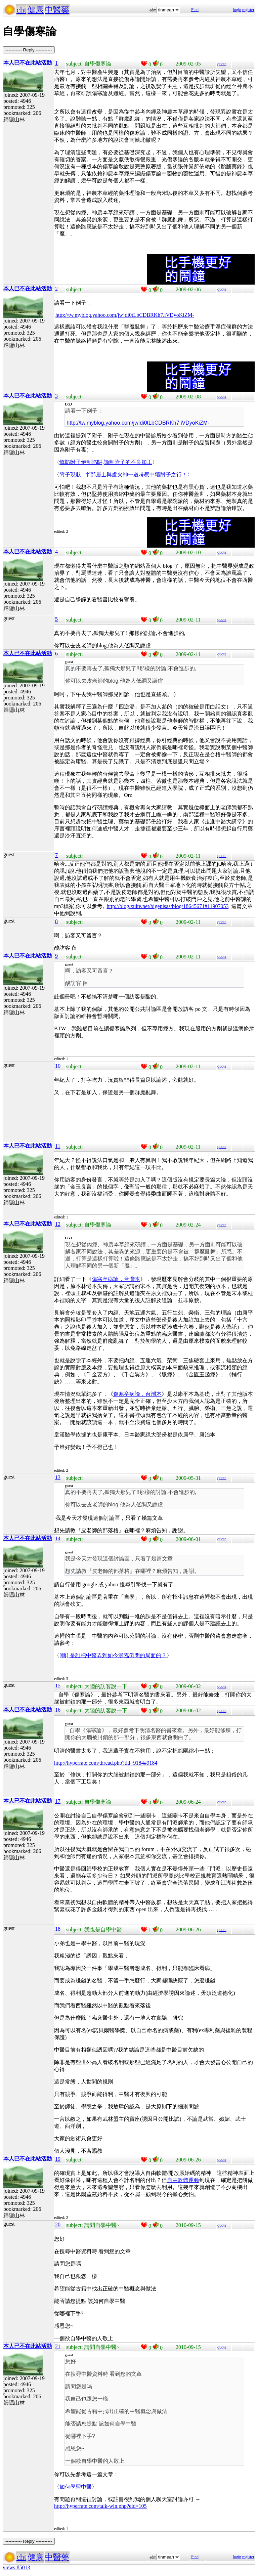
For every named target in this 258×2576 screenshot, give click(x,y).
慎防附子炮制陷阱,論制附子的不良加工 (105, 462)
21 (57, 2346)
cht (21, 9)
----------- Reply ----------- (28, 49)
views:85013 (16, 2567)
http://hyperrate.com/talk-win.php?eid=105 (100, 2506)
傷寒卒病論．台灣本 (116, 1279)
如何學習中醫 (75, 2487)
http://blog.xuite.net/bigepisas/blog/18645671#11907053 (167, 906)
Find (195, 9)
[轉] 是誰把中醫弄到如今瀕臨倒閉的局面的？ (113, 1655)
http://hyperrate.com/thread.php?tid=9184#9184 (106, 1763)
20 (57, 2224)
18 (57, 1929)
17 (57, 1801)
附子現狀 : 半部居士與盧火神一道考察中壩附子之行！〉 (125, 474)
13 (57, 1477)
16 (57, 1710)
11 (57, 1146)
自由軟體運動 (183, 2180)
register (248, 9)
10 (57, 1066)
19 (57, 2159)
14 (57, 1538)
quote (221, 63)
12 (57, 1224)
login (237, 9)
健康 (36, 9)
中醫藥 (57, 9)
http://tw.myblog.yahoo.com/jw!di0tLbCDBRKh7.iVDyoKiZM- (124, 315)
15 (57, 1685)
